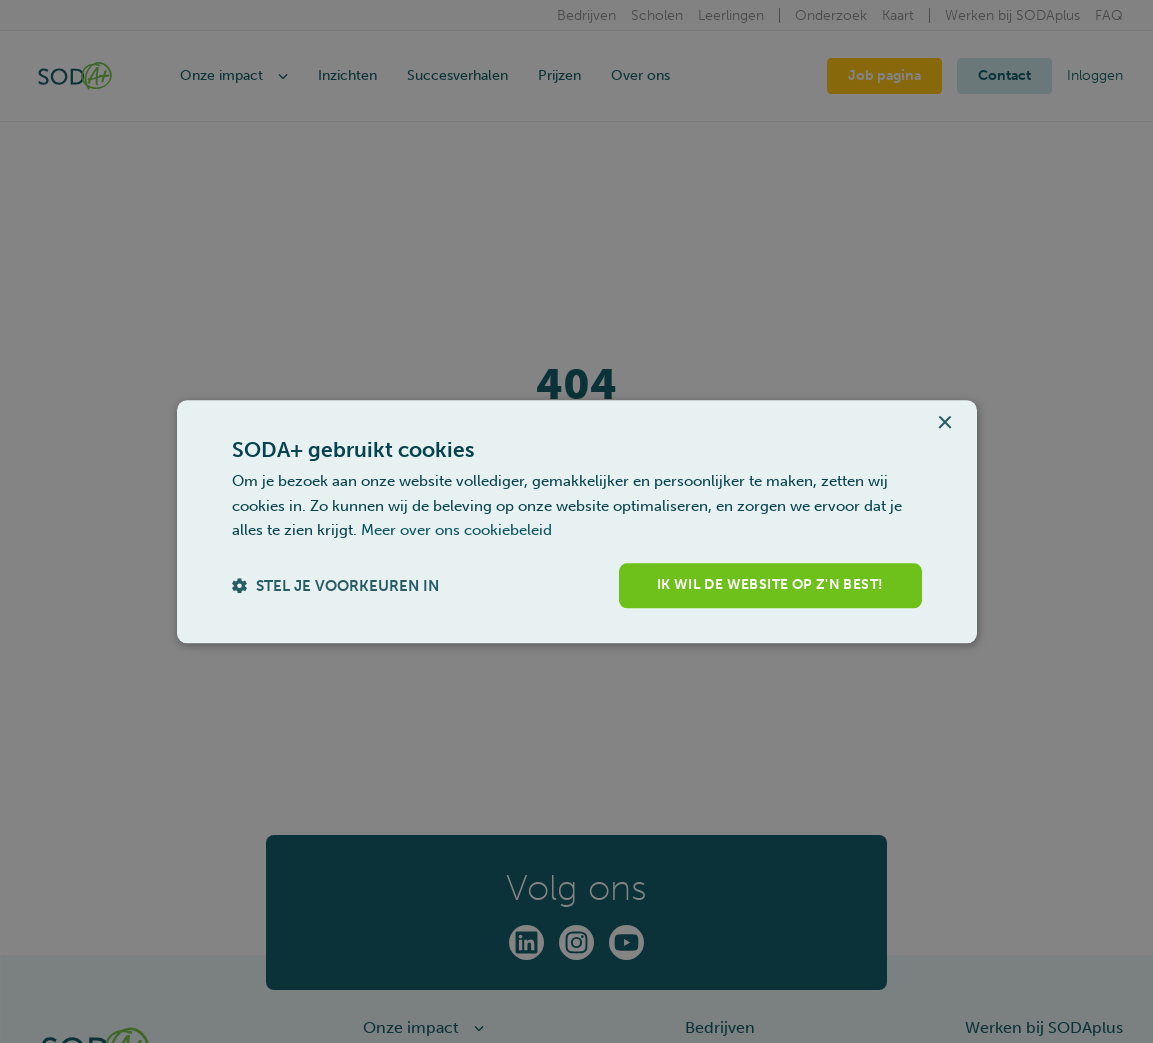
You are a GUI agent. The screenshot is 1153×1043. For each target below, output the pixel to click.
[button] (335, 585)
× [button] (944, 423)
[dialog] (577, 521)
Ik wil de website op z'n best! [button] (770, 584)
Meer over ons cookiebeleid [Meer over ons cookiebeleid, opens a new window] (456, 531)
